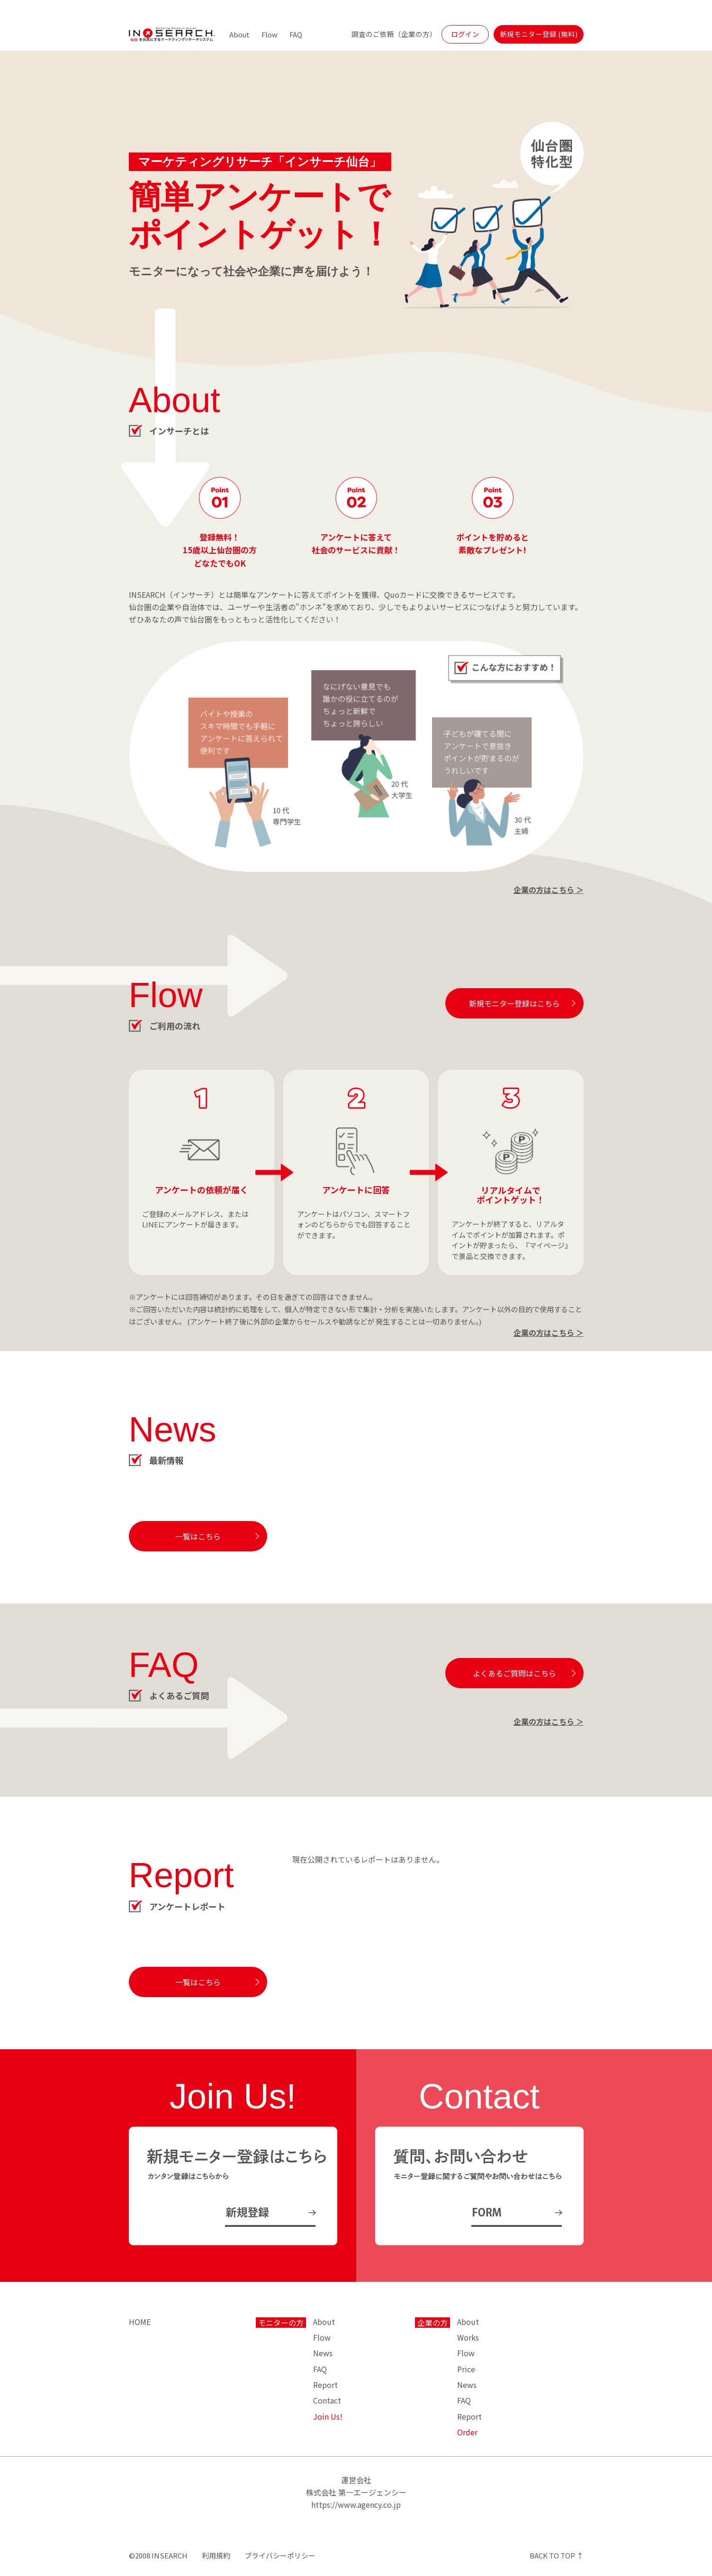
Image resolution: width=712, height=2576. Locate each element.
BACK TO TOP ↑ (557, 2555)
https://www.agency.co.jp (356, 2504)
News (323, 2353)
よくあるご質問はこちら (514, 1673)
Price (466, 2369)
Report (325, 2384)
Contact (327, 2400)
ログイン (465, 34)
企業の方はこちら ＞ (549, 889)
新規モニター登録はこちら (514, 1003)
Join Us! (327, 2416)
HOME (140, 2321)
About (239, 34)
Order (467, 2432)
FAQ (295, 34)
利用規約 (216, 2555)
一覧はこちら (198, 1536)
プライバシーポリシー (279, 2555)
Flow (269, 34)
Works (468, 2337)
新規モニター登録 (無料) (538, 34)
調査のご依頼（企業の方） (394, 34)
